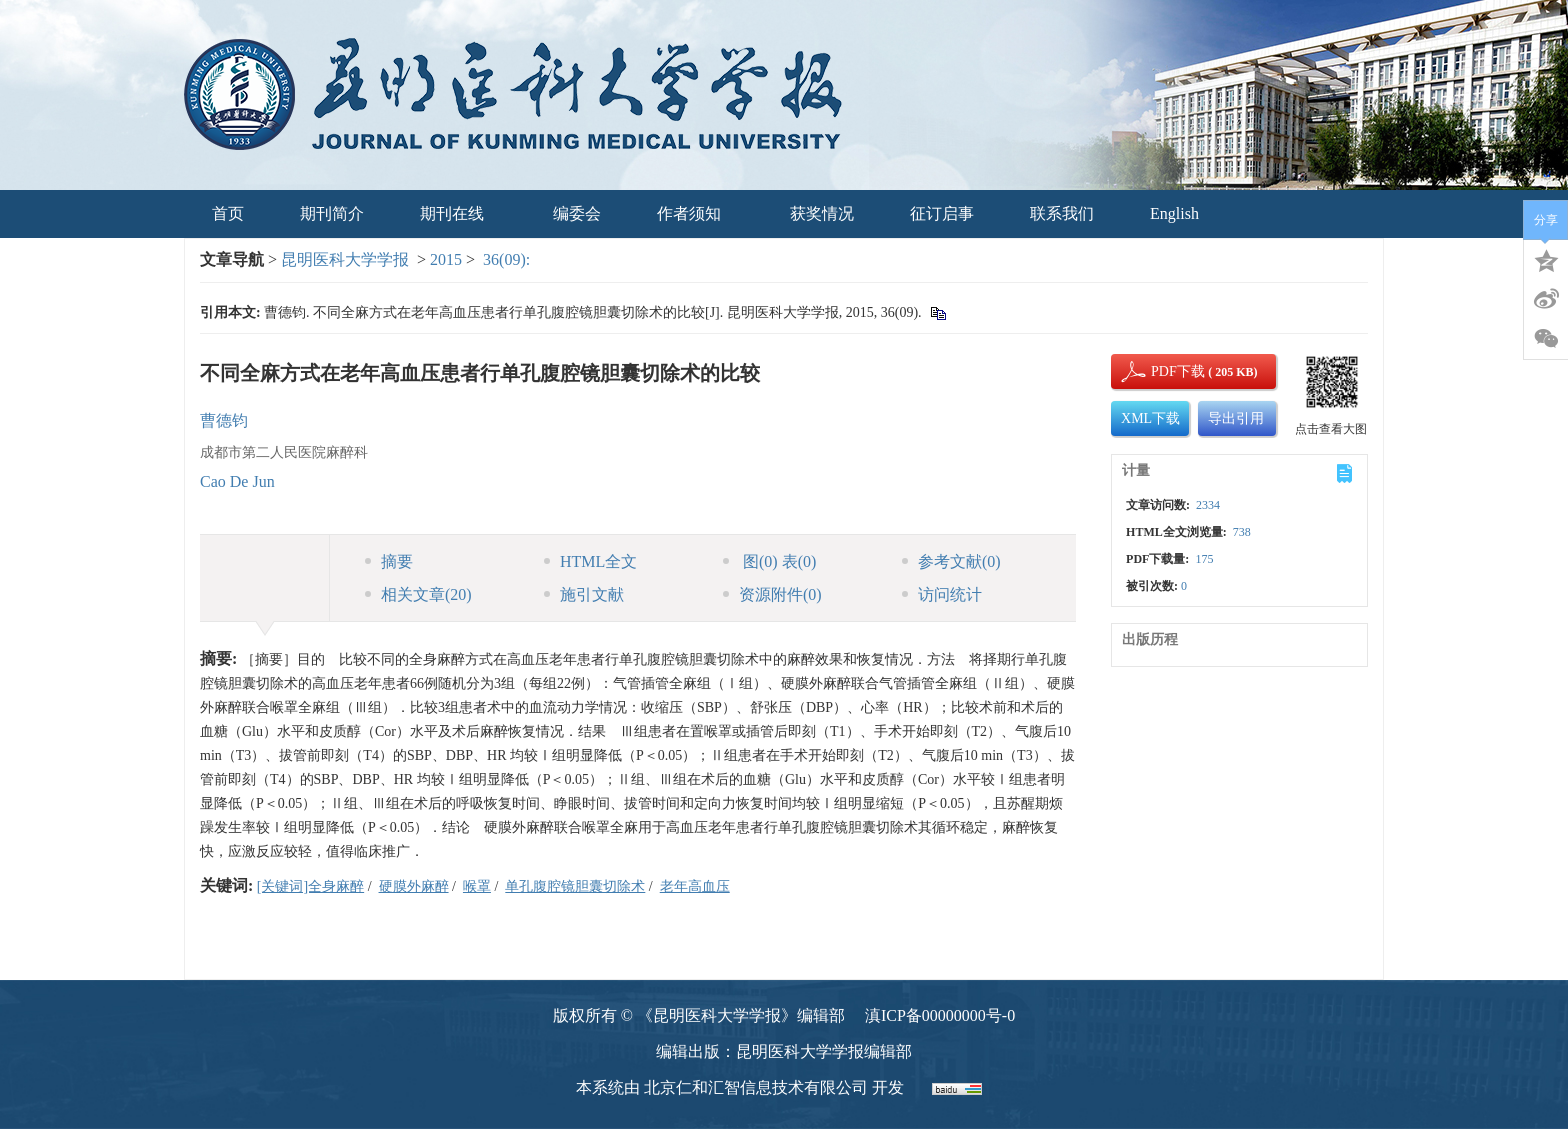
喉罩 (477, 886)
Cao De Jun (237, 481)
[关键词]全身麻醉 (310, 886)
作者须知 (695, 213)
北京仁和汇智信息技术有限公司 (756, 1087)
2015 (446, 259)
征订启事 (942, 213)
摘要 (389, 561)
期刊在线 (458, 213)
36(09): (508, 259)
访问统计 (942, 594)
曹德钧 (224, 420)
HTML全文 (590, 561)
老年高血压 (695, 886)
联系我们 (1062, 213)
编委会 (577, 213)
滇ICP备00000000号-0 (940, 1015)
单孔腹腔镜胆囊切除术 (575, 886)
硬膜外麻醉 (414, 886)
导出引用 (1236, 418)
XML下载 (1150, 418)
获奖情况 (822, 213)
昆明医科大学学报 (345, 259)
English (1174, 213)
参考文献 (951, 561)
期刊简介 (332, 213)
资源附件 (772, 594)
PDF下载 (1161, 371)
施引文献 (584, 594)
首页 (228, 213)
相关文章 (418, 594)
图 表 (769, 561)
